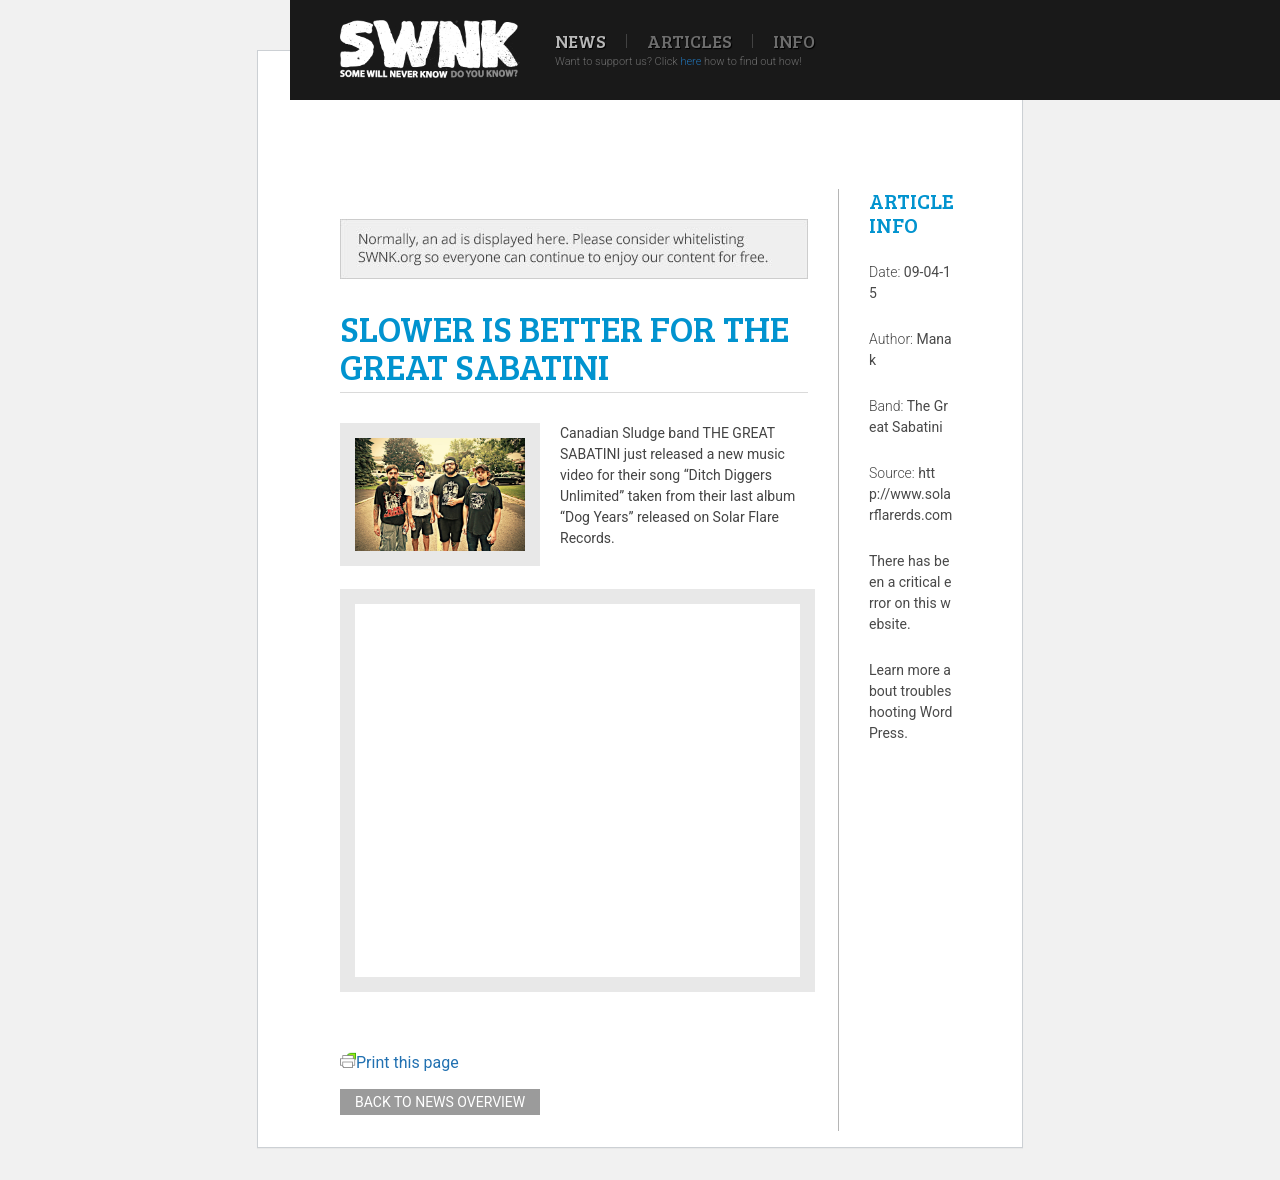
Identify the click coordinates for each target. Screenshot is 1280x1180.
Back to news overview (440, 1102)
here (690, 61)
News (580, 41)
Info (794, 41)
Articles (689, 41)
